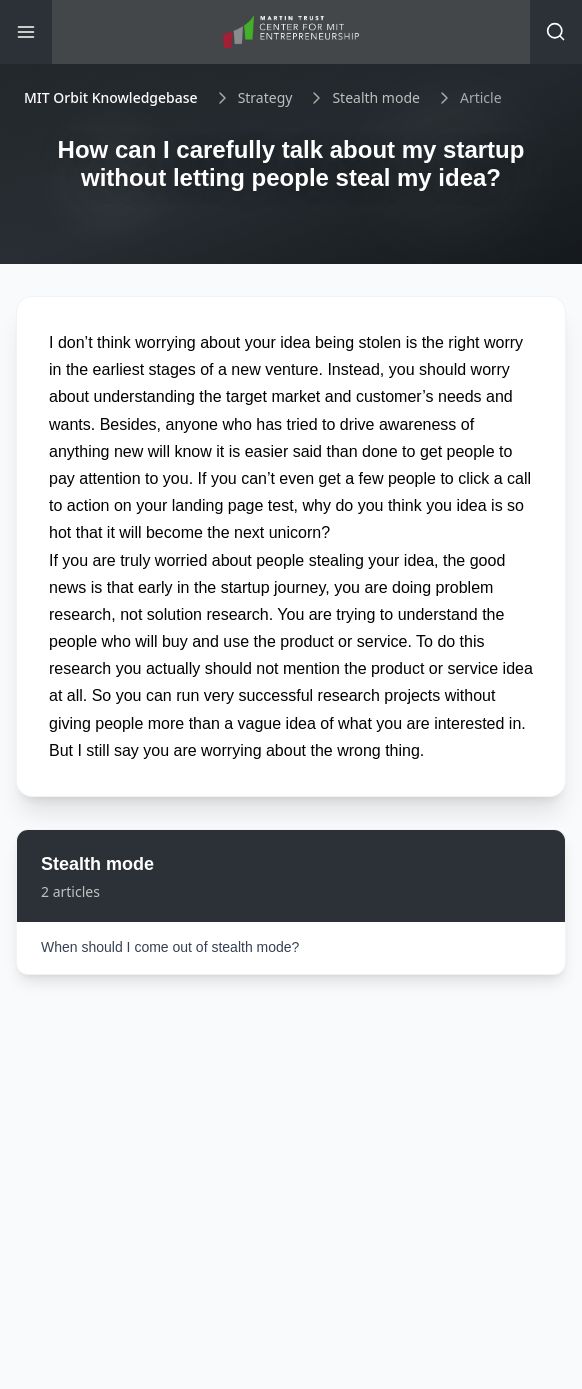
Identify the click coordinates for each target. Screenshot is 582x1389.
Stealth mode (376, 97)
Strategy (265, 97)
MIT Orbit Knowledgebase (111, 97)
